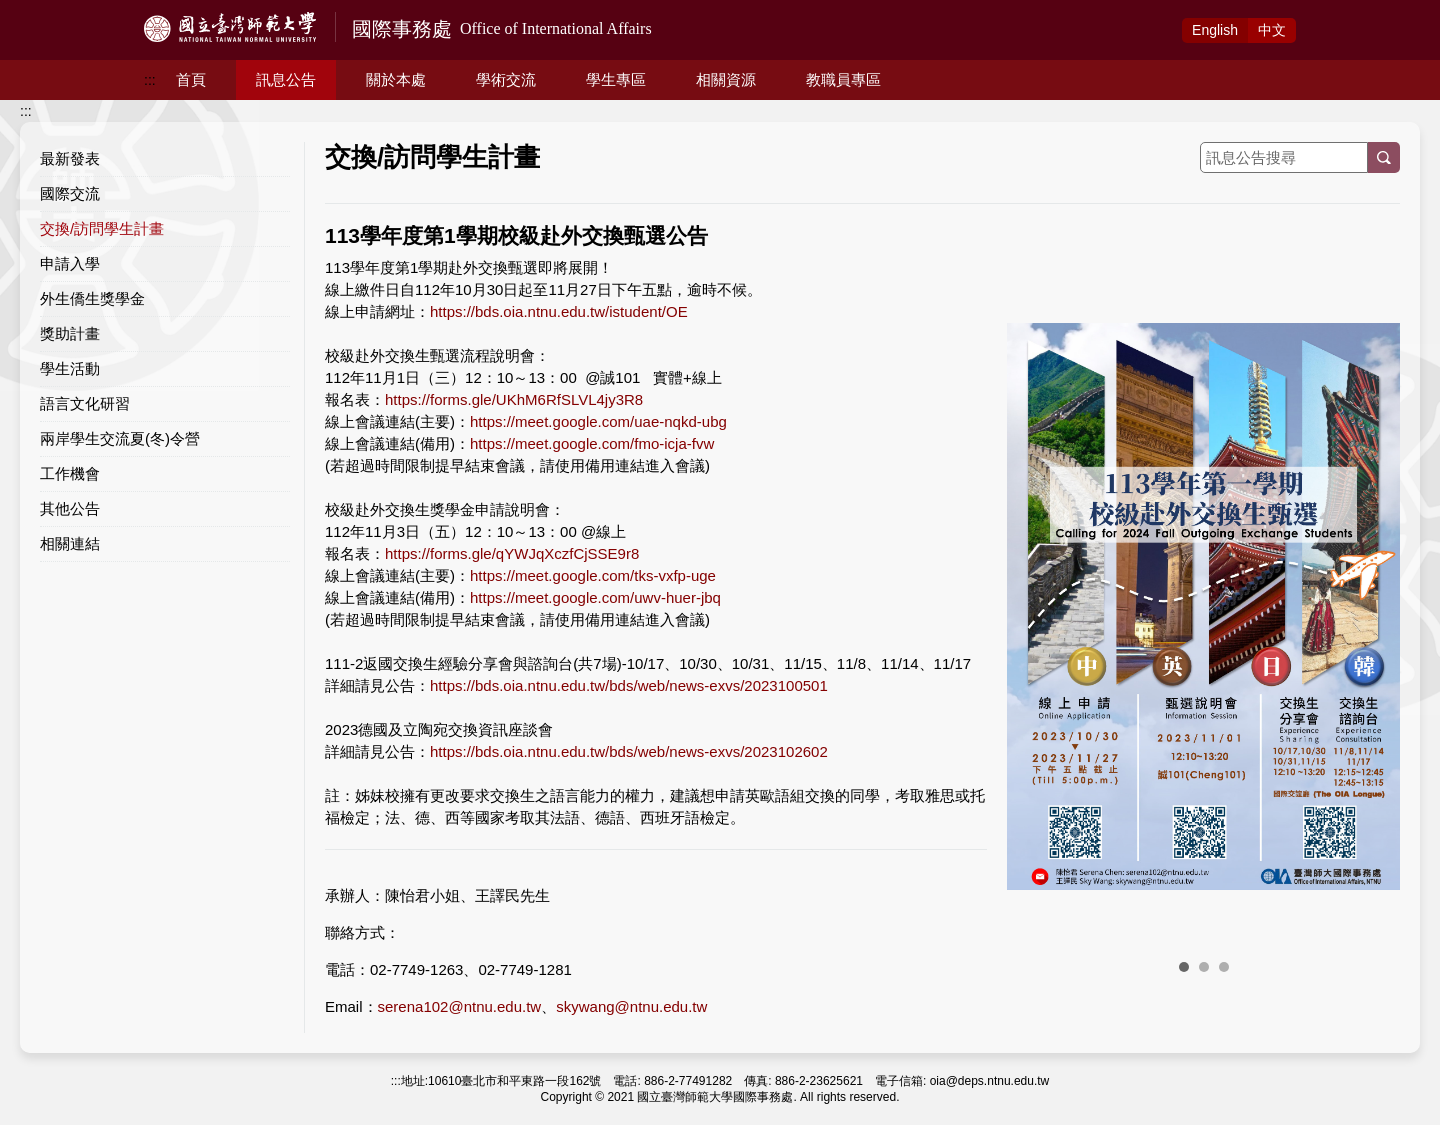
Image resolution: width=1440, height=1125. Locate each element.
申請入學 (70, 263)
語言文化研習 (85, 403)
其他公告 (70, 508)
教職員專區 (843, 79)
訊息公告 (286, 79)
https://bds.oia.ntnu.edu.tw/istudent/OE (559, 311)
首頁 (191, 79)
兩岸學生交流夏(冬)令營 (120, 438)
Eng (1215, 30)
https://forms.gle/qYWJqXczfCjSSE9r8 (512, 553)
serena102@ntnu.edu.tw (460, 1006)
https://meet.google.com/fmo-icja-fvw (592, 443)
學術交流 (506, 79)
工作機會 (70, 473)
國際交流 (70, 193)
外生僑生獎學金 (92, 298)
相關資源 (726, 79)
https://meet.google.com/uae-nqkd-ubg (598, 421)
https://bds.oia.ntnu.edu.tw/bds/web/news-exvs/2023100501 (629, 685)
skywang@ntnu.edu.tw (631, 1006)
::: (150, 80)
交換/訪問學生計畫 (102, 228)
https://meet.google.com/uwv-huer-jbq (595, 597)
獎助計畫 (70, 333)
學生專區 (616, 79)
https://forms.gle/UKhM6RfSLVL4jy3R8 (514, 399)
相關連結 (70, 543)
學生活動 (70, 368)
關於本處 (396, 79)
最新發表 (70, 158)
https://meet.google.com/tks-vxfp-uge (593, 575)
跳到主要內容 (42, 11)
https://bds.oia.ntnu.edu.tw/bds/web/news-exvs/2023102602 (629, 751)
